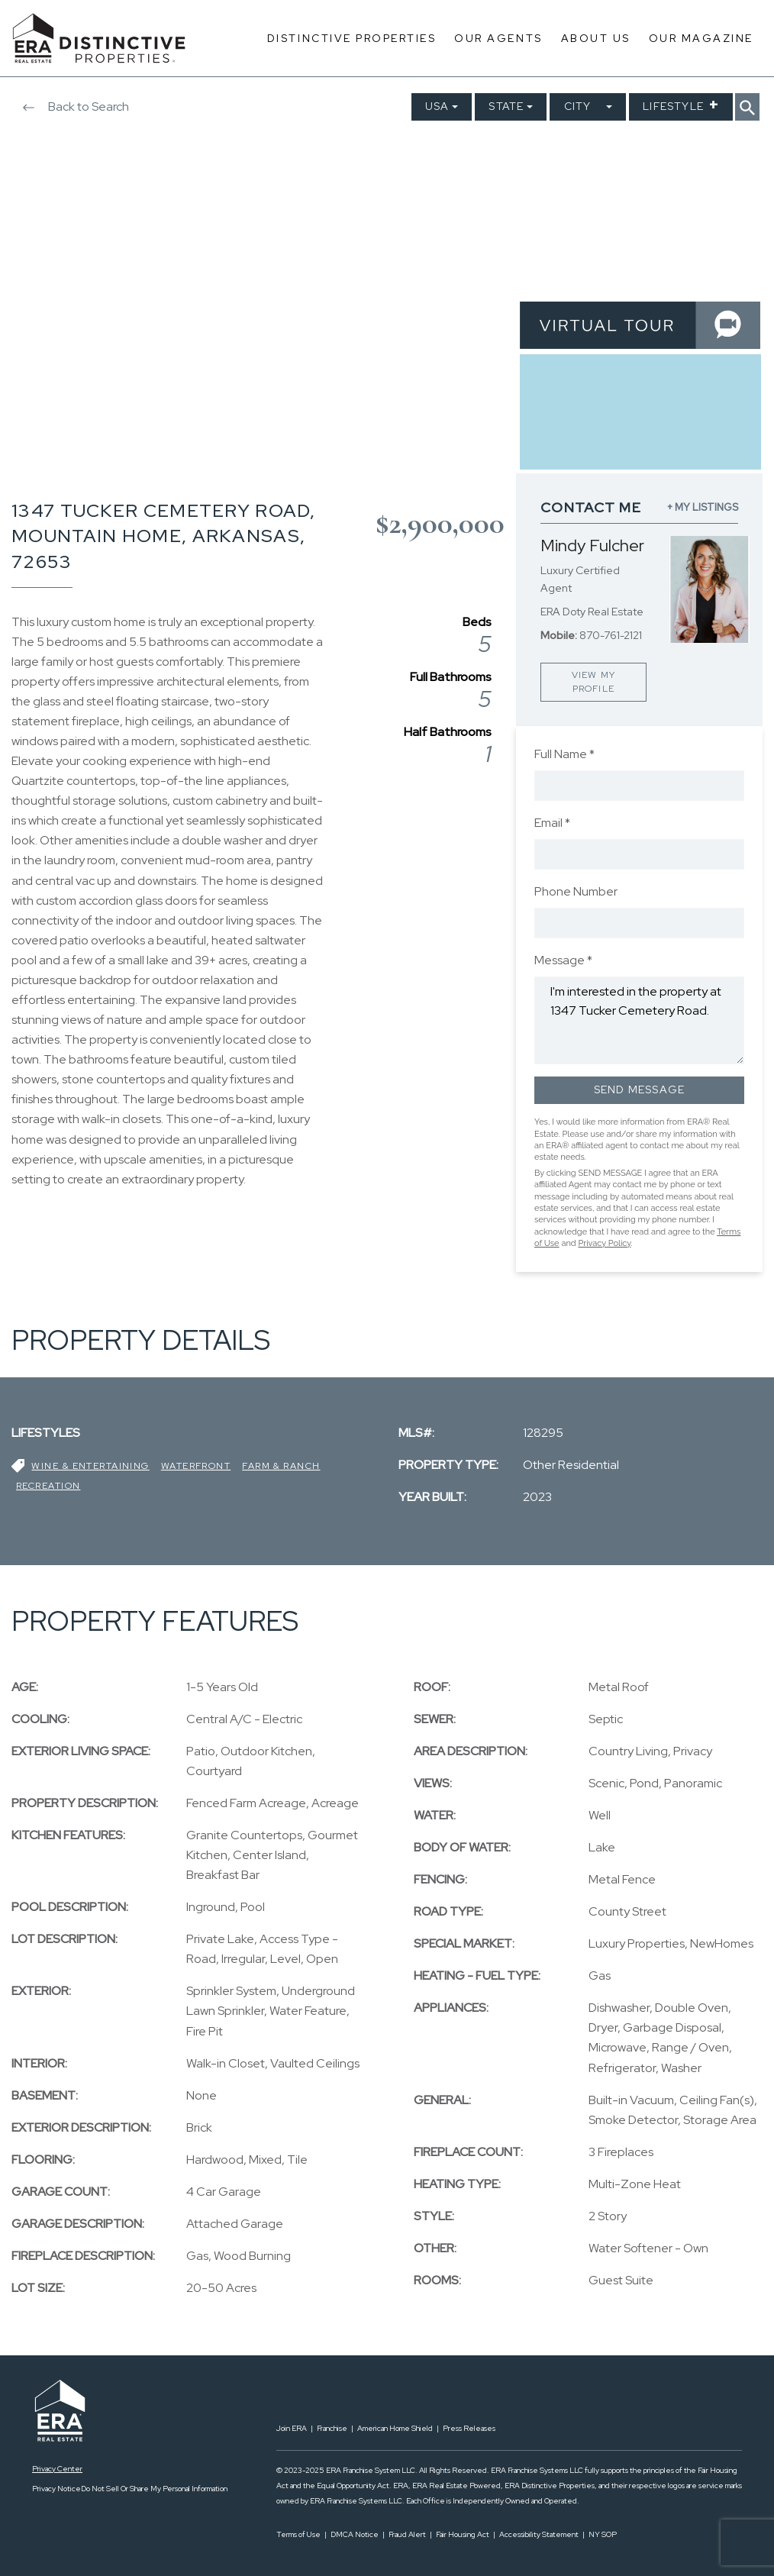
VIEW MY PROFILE (593, 682)
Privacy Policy (604, 1243)
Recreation (48, 1486)
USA (437, 106)
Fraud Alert (407, 2534)
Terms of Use (298, 2534)
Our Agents (498, 38)
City (578, 106)
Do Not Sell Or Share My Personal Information (154, 2489)
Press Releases (469, 2428)
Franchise (332, 2428)
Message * (563, 960)
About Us (595, 38)
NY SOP (603, 2534)
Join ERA (291, 2428)
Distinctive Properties (351, 38)
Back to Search (70, 106)
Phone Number (576, 891)
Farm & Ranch (281, 1466)
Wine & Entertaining (90, 1466)
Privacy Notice (56, 2489)
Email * (552, 823)
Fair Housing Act (462, 2534)
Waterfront (196, 1466)
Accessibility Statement (539, 2534)
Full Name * (564, 754)
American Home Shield (395, 2428)
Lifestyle (673, 106)
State (506, 106)
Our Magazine (701, 38)
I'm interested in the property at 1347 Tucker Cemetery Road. (639, 1020)
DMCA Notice (355, 2534)
